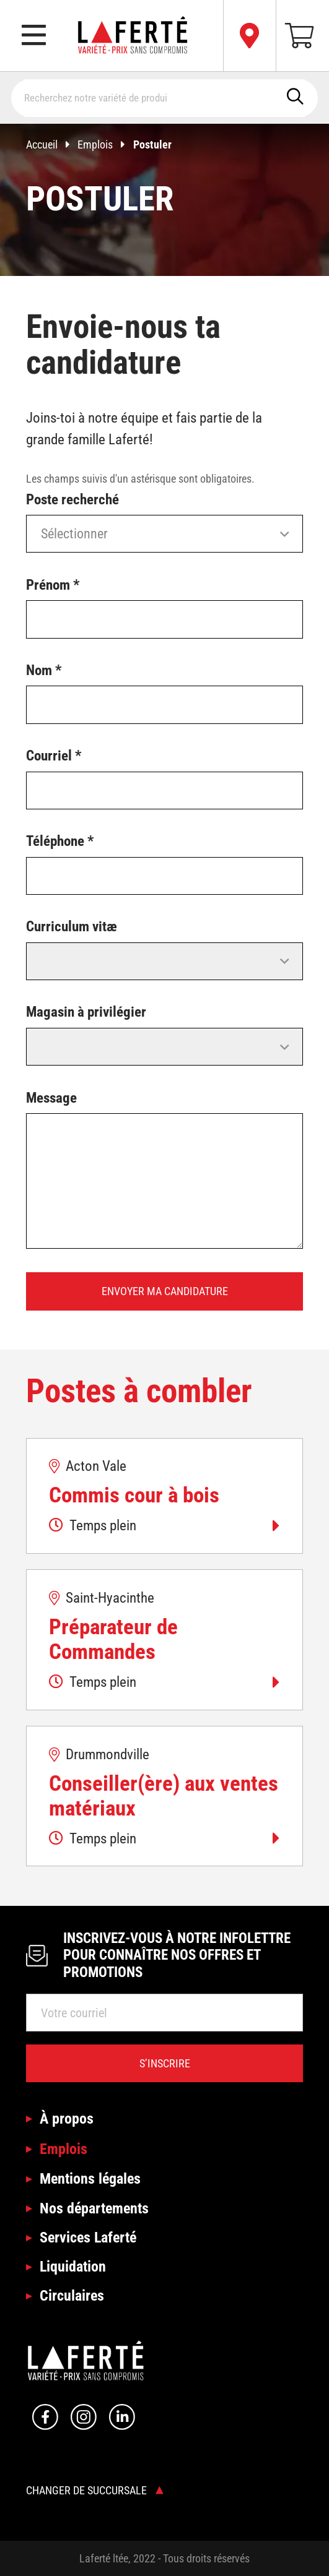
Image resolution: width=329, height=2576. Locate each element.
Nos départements (94, 2208)
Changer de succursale (95, 2490)
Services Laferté (88, 2237)
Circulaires (72, 2295)
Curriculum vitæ (71, 926)
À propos (67, 2118)
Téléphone (60, 841)
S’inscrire (164, 2063)
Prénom (52, 585)
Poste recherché (72, 499)
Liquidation (73, 2266)
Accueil (52, 144)
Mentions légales (90, 2178)
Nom (43, 670)
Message (51, 1098)
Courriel (53, 755)
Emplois (105, 144)
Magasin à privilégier (86, 1012)
